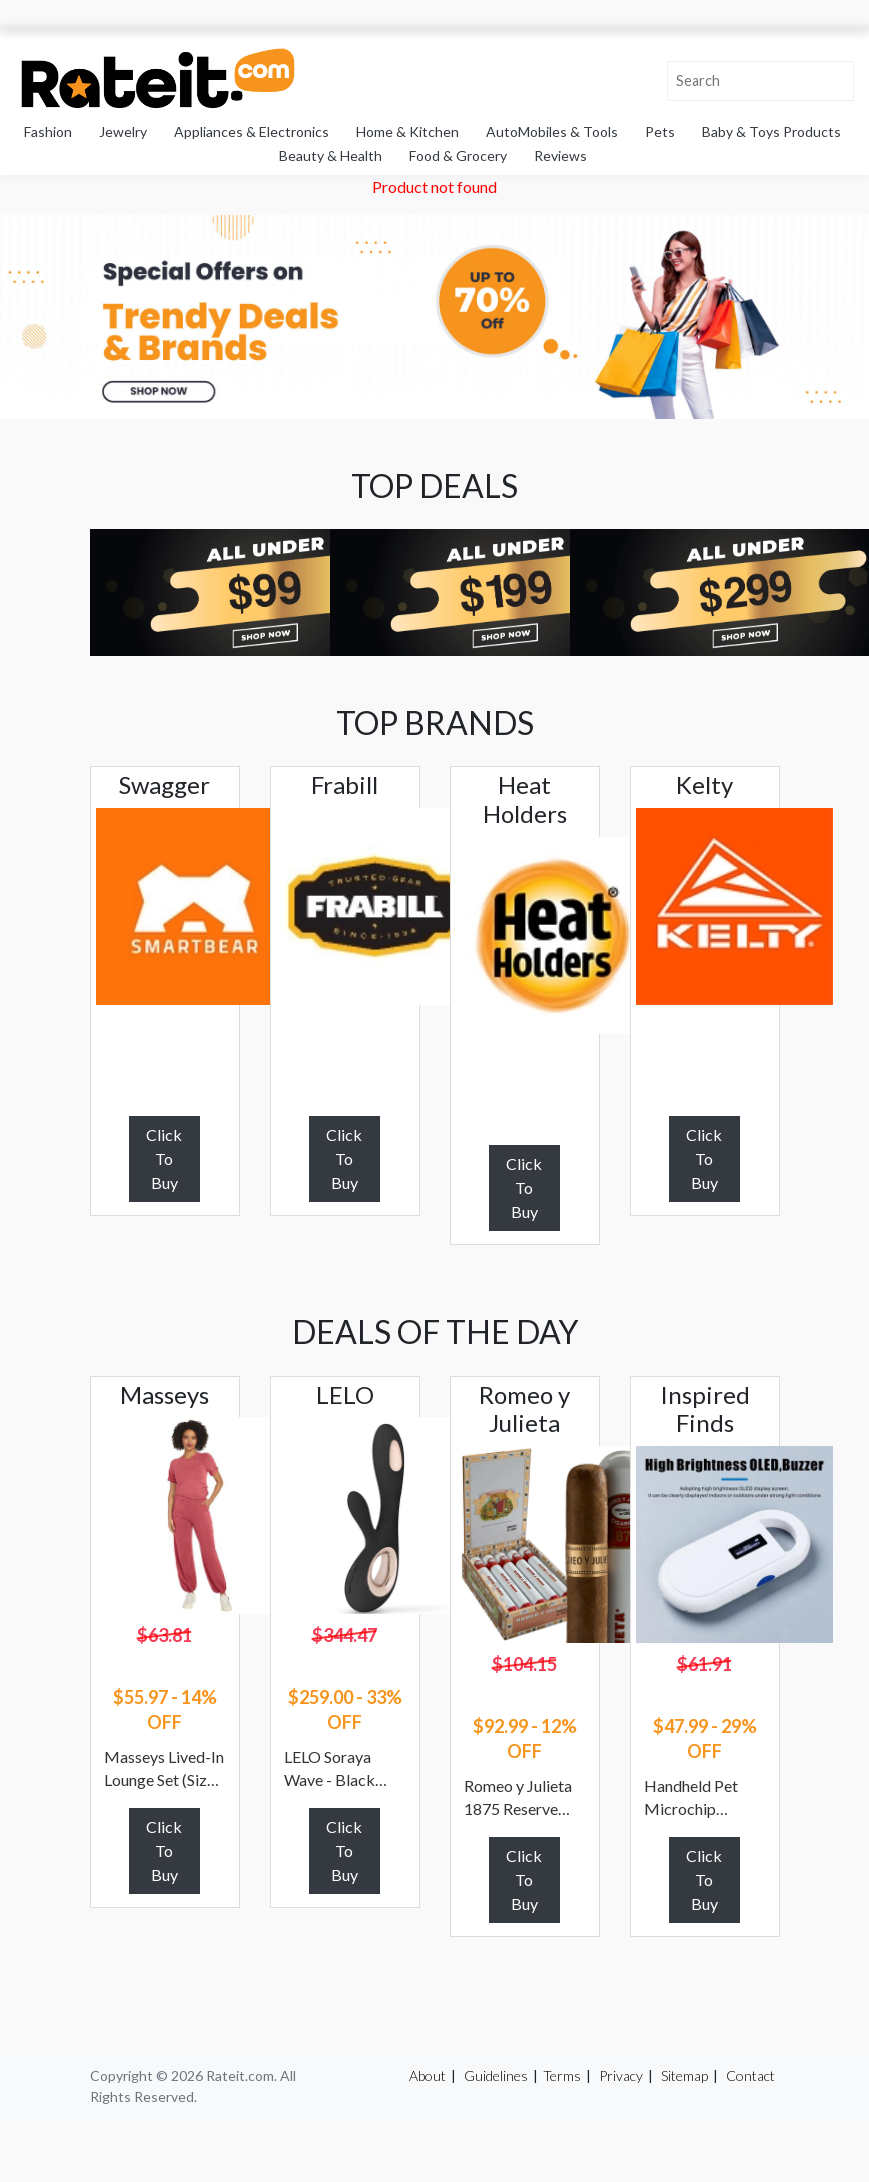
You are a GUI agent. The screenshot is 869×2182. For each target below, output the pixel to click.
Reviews (560, 155)
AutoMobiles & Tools (552, 131)
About (427, 2075)
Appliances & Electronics (251, 131)
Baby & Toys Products (771, 131)
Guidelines (496, 2075)
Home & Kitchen (407, 131)
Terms (562, 2075)
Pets (660, 131)
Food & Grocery (458, 155)
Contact (750, 2075)
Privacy (621, 2075)
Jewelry (123, 131)
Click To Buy (164, 1158)
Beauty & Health (330, 155)
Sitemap (684, 2075)
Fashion (48, 131)
